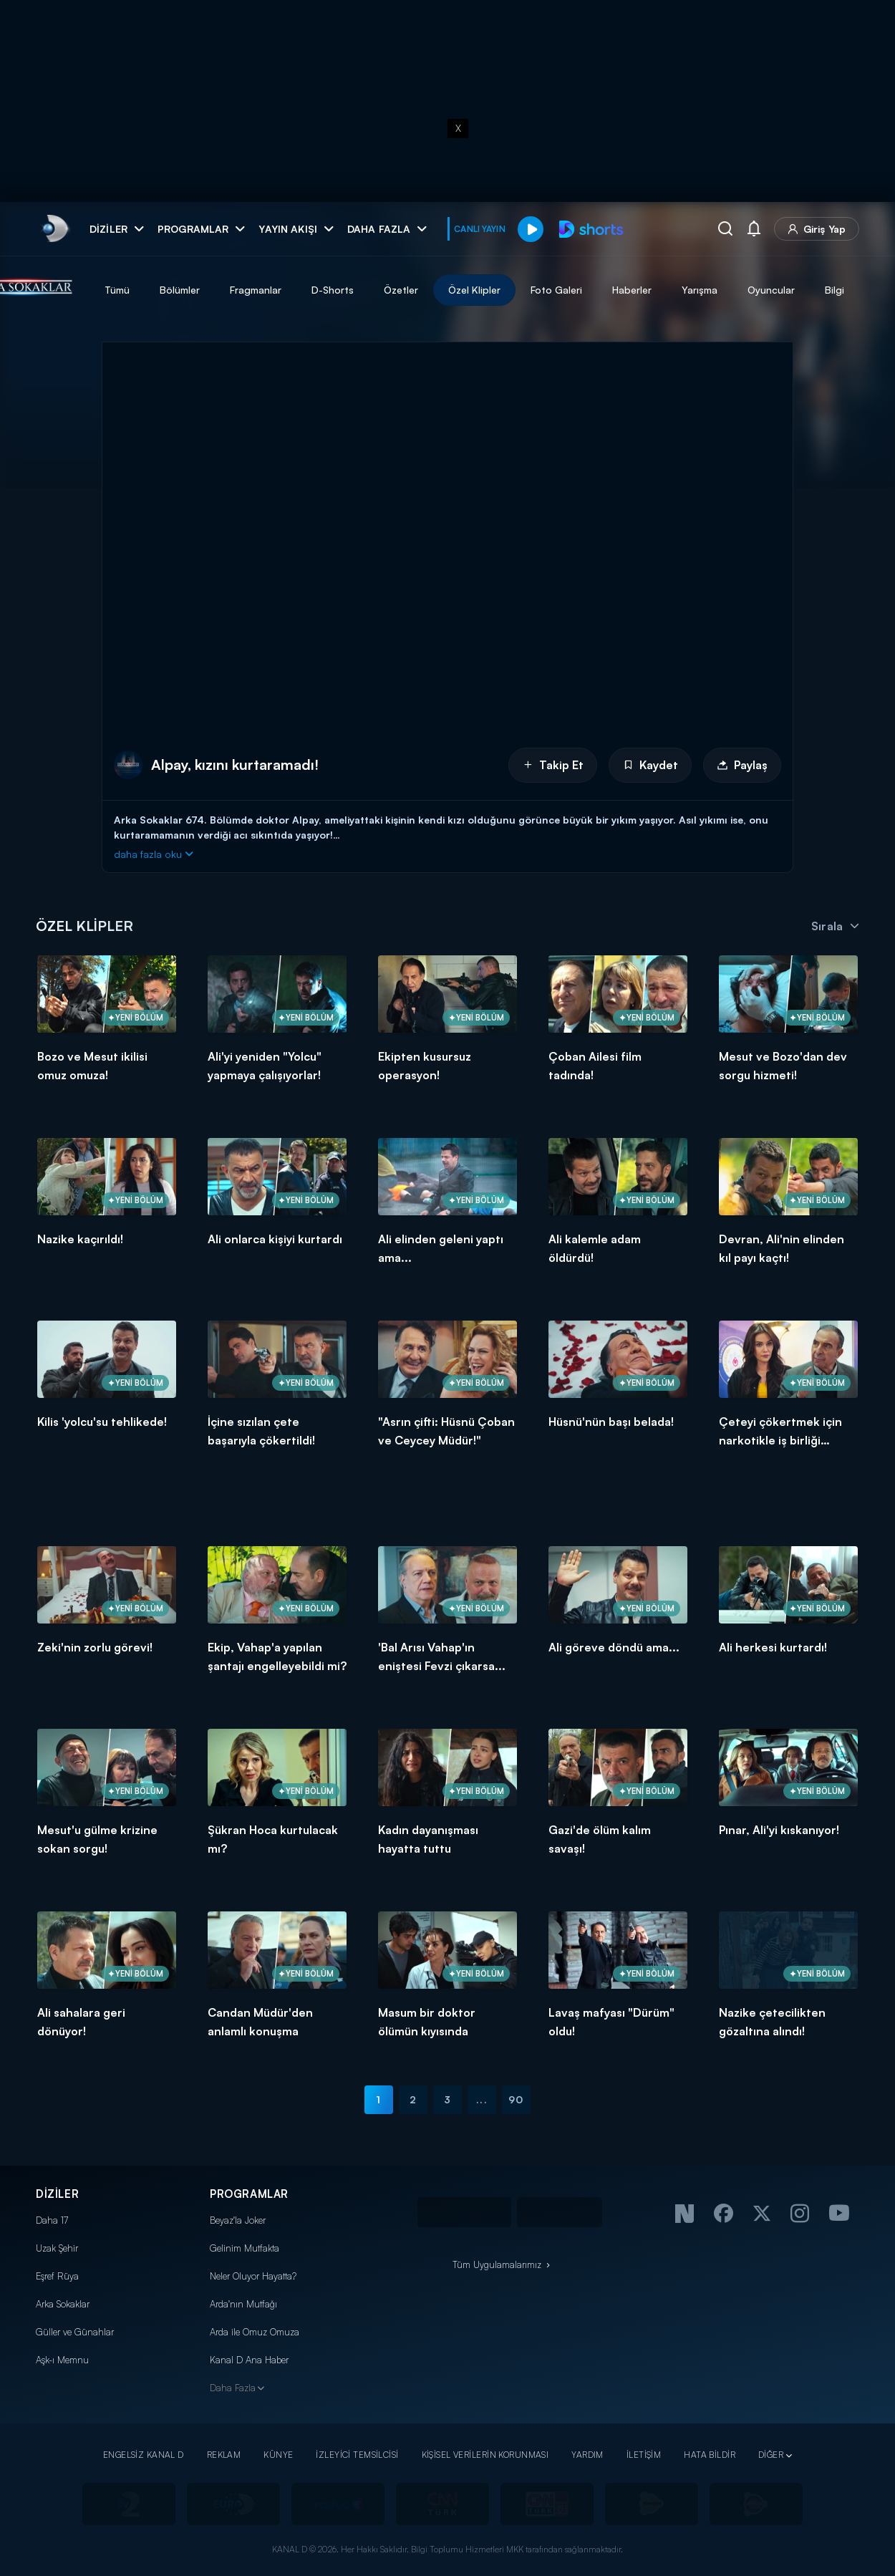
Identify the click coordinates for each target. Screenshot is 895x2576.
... (481, 2099)
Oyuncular (837, 290)
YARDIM (587, 2454)
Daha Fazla (233, 2387)
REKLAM (224, 2454)
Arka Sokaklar (63, 2304)
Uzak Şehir (57, 2248)
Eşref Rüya (57, 2276)
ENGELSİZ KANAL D (143, 2454)
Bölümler (246, 290)
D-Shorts (399, 290)
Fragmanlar (322, 290)
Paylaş (742, 765)
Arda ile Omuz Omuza (254, 2332)
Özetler (467, 290)
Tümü (183, 290)
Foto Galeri (623, 290)
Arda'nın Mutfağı (243, 2304)
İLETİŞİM (643, 2454)
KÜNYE (278, 2454)
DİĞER (770, 2454)
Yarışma (766, 290)
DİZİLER (57, 2194)
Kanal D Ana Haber (249, 2359)
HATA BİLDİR (709, 2454)
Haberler (698, 290)
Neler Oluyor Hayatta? (253, 2276)
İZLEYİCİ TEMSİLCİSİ (357, 2454)
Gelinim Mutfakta (244, 2248)
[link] (54, 229)
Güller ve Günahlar (75, 2332)
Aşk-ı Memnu (62, 2359)
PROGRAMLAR (249, 2194)
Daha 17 (52, 2220)
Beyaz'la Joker (238, 2220)
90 (515, 2099)
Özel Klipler (541, 290)
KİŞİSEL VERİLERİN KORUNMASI (485, 2454)
